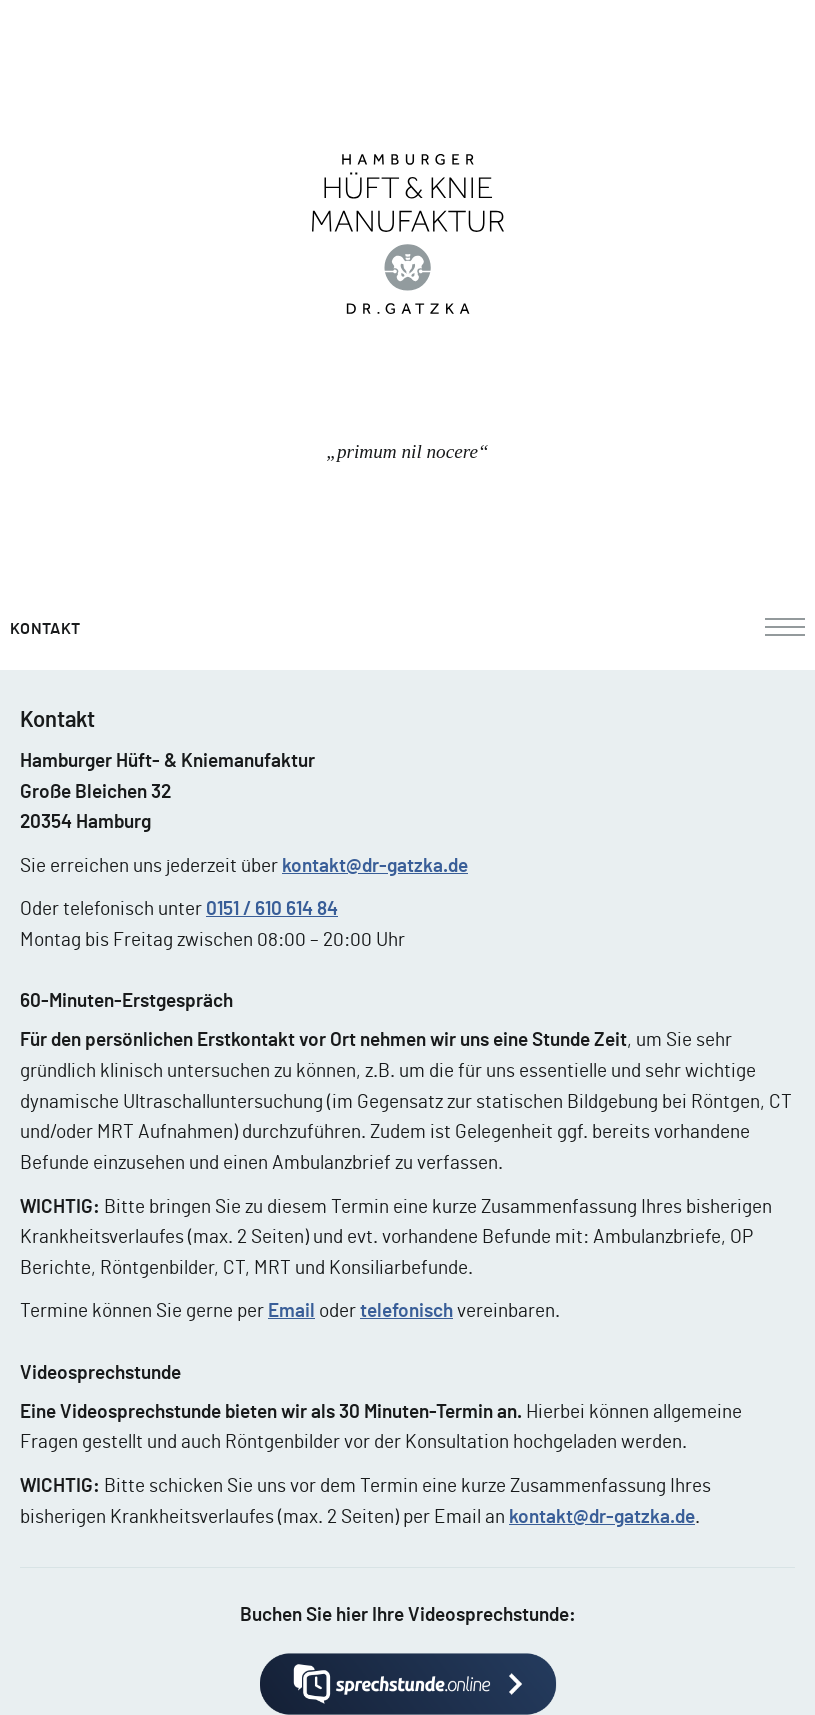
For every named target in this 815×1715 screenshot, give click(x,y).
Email (291, 1311)
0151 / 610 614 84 (272, 909)
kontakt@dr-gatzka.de (375, 866)
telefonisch (406, 1311)
